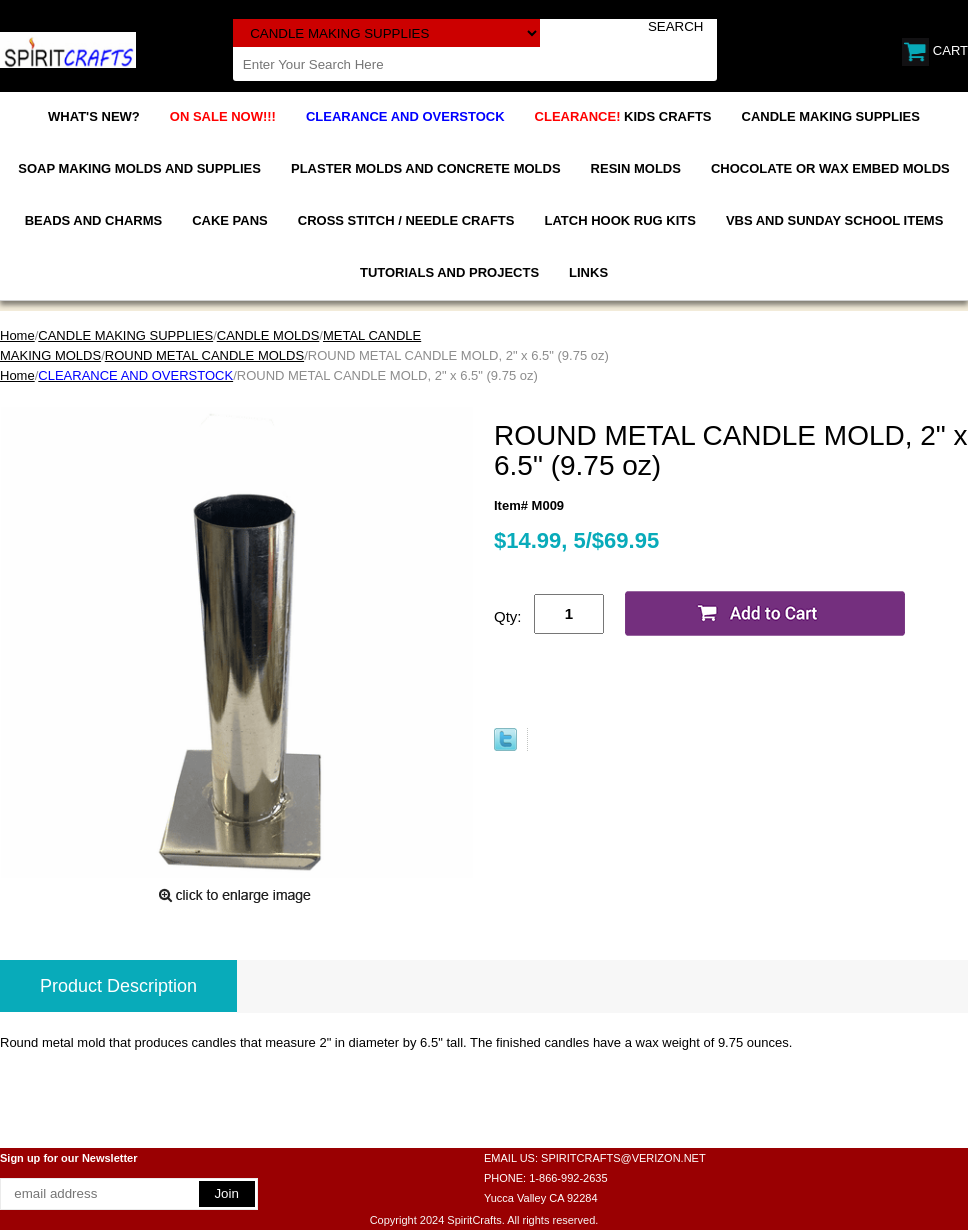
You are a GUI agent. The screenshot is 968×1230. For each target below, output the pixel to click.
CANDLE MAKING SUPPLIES (831, 116)
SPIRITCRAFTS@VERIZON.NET (623, 1158)
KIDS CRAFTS (623, 116)
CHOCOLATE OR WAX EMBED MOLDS (830, 168)
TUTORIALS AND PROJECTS (449, 272)
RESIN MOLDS (636, 168)
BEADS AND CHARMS (93, 220)
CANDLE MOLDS (268, 335)
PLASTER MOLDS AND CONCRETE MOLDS (426, 168)
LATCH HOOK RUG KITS (619, 220)
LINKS (588, 272)
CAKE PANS (230, 220)
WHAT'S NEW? (94, 116)
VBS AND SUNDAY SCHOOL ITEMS (834, 220)
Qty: (508, 616)
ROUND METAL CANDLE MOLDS (204, 355)
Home (17, 335)
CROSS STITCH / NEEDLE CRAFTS (406, 220)
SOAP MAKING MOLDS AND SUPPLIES (139, 168)
